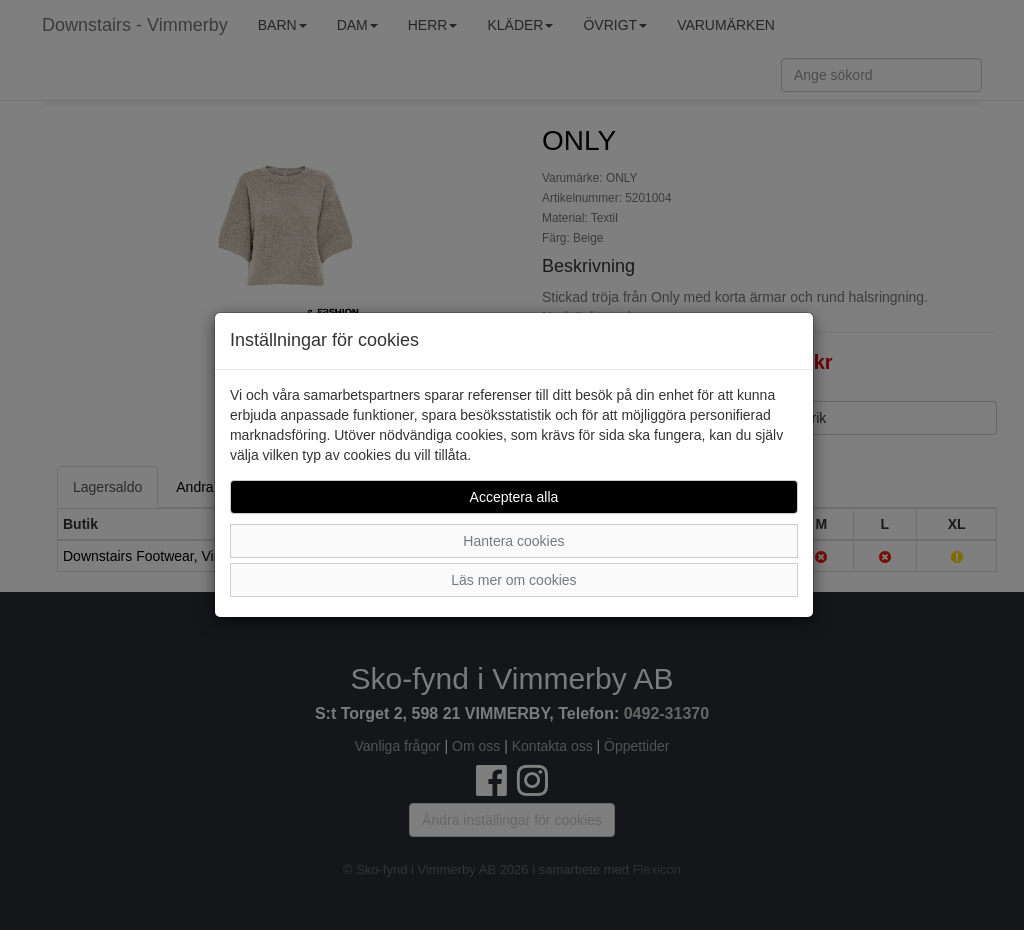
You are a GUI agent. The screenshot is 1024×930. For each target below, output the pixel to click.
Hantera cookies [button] (513, 541)
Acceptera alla (514, 497)
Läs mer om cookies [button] (513, 580)
